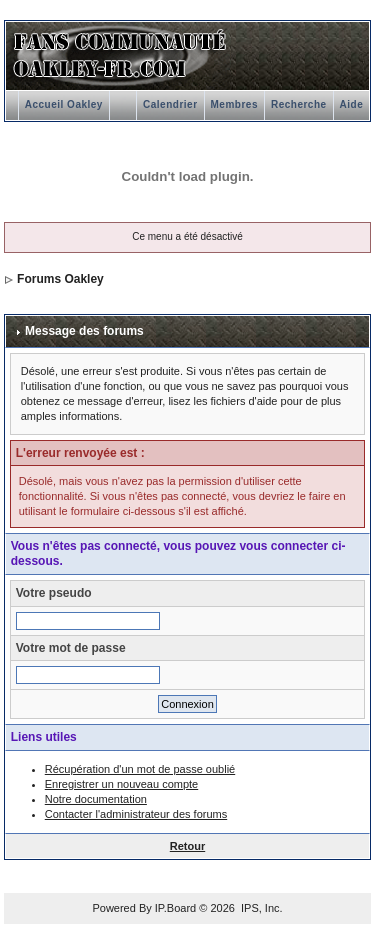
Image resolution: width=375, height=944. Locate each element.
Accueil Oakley (64, 104)
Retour (187, 846)
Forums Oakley (60, 279)
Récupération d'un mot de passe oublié (140, 769)
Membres (234, 104)
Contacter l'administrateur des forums (136, 814)
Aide (352, 104)
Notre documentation (96, 799)
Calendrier (170, 104)
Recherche (299, 104)
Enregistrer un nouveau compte (121, 784)
